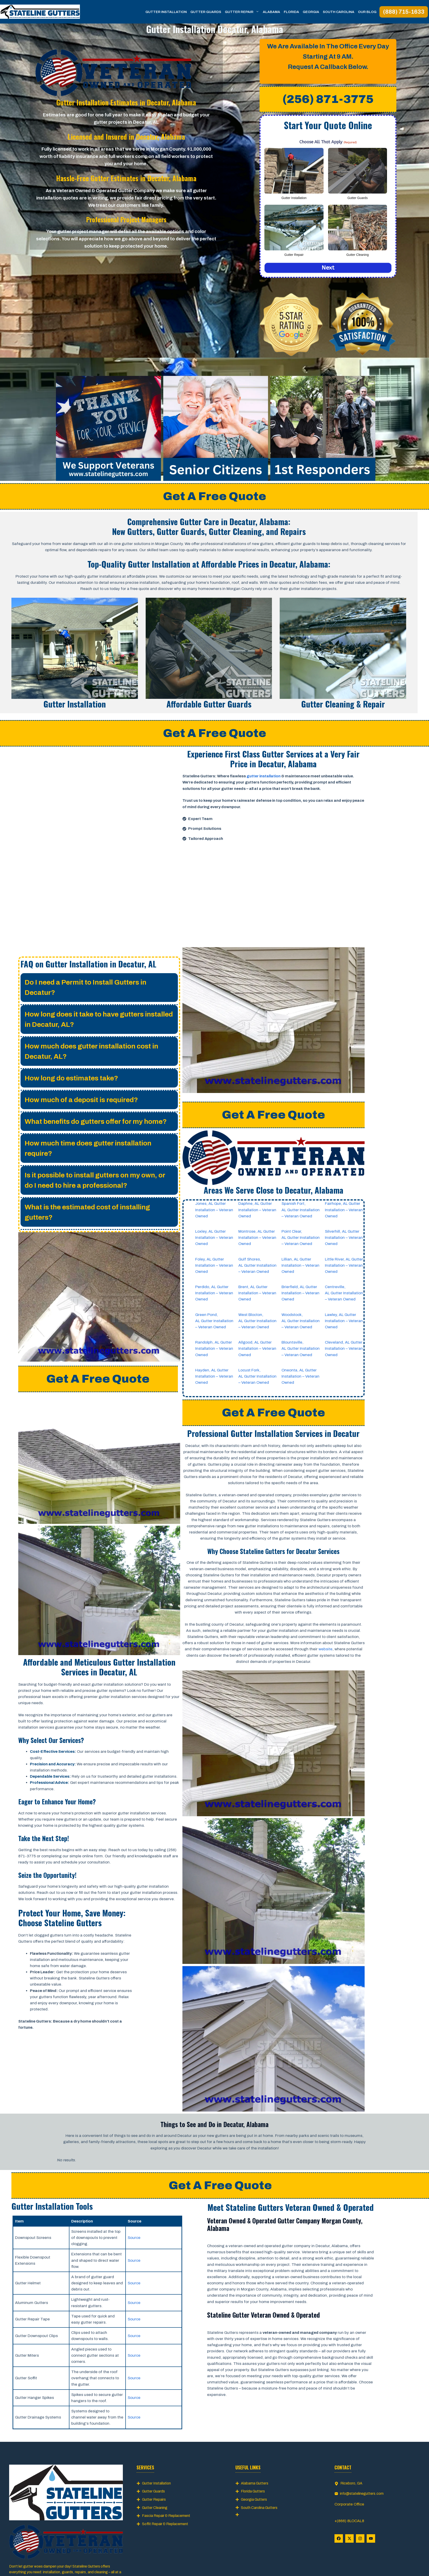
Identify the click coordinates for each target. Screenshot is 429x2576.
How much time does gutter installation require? (88, 1148)
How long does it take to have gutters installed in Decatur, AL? (99, 1019)
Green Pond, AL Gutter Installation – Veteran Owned (214, 1321)
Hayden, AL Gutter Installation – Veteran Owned (214, 1376)
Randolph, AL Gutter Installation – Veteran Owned (214, 1348)
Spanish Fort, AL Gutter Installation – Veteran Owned (301, 1209)
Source (134, 2237)
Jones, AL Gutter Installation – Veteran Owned (214, 1209)
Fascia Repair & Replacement (166, 2516)
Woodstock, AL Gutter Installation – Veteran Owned (301, 1321)
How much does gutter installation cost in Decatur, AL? (91, 1051)
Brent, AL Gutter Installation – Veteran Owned (257, 1293)
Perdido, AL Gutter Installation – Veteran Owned (214, 1293)
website (325, 1649)
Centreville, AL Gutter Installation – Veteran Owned (344, 1293)
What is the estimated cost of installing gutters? (87, 1212)
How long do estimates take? (71, 1078)
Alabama (271, 12)
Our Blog (367, 12)
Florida (291, 12)
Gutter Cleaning (154, 2508)
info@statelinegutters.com (362, 2493)
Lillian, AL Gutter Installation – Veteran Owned (300, 1265)
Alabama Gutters (254, 2483)
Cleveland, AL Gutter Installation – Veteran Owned (344, 1348)
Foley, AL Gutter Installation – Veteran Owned (214, 1265)
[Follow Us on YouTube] (371, 2538)
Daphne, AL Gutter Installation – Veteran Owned (257, 1209)
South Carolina (338, 12)
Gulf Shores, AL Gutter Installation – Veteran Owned (257, 1265)
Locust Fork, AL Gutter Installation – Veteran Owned (257, 1376)
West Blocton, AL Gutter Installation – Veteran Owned (257, 1321)
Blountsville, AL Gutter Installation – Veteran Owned (301, 1348)
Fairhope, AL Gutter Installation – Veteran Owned (344, 1209)
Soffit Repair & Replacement (165, 2524)
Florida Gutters (253, 2491)
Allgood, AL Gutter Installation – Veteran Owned (257, 1348)
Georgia (311, 12)
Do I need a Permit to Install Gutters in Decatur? (85, 987)
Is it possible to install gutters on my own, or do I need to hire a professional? (95, 1180)
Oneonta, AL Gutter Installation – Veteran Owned (300, 1376)
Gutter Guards (205, 12)
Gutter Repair (243, 12)
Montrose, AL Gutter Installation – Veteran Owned (257, 1237)
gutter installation (264, 776)
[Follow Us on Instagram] (360, 2538)
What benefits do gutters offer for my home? (96, 1121)
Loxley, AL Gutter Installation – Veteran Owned (214, 1237)
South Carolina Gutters (259, 2508)
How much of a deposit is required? (81, 1099)
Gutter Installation (166, 12)
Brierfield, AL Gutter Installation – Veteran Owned (300, 1293)
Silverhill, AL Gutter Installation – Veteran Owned (344, 1237)
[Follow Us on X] (349, 2538)
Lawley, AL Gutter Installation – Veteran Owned (344, 1321)
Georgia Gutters (254, 2499)
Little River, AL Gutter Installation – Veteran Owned (344, 1265)
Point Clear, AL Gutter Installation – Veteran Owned (301, 1237)
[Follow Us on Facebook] (338, 2538)
